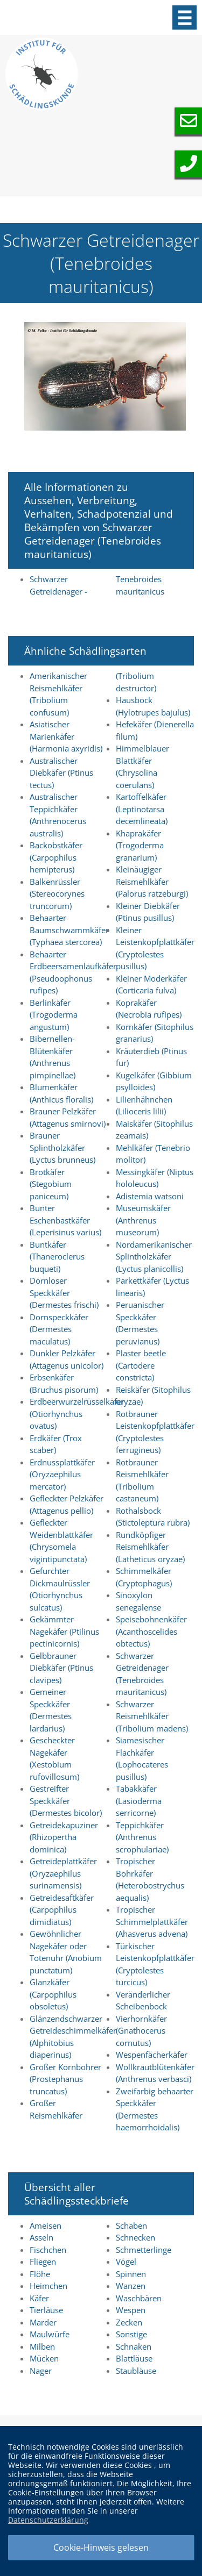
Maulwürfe (49, 2334)
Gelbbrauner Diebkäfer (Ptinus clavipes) (61, 1667)
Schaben (131, 2225)
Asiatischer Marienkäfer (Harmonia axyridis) (66, 736)
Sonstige (131, 2334)
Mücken (44, 2358)
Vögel (126, 2261)
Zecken (129, 2322)
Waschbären (139, 2298)
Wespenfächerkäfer (151, 2054)
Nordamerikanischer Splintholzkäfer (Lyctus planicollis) (154, 1256)
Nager (41, 2370)
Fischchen (48, 2249)
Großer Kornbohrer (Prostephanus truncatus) (65, 2079)
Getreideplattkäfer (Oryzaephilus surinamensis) (63, 1873)
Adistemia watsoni (150, 1196)
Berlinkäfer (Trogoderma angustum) (54, 1014)
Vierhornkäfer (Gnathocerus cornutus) (141, 2030)
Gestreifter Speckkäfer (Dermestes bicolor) (66, 1800)
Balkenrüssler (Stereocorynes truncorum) (57, 893)
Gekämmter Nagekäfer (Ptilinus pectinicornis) (64, 1631)
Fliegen (43, 2261)
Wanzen (130, 2285)
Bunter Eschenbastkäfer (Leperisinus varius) (65, 1220)
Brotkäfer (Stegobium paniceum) (51, 1184)
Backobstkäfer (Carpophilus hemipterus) (56, 857)
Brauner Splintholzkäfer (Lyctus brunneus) (62, 1147)
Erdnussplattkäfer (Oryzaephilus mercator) (62, 1474)
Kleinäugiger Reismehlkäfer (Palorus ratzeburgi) (152, 881)
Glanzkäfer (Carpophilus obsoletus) (53, 1994)
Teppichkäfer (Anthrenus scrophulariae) (142, 1837)
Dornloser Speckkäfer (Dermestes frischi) (64, 1292)
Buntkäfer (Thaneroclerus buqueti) (57, 1256)
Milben (42, 2346)
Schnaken (133, 2346)
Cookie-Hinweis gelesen (101, 2547)
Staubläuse (136, 2370)
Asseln (41, 2237)
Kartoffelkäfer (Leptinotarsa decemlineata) (142, 808)
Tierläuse (46, 2310)
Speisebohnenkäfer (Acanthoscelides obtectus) (151, 1631)
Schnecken (135, 2237)
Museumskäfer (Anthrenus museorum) (143, 1220)
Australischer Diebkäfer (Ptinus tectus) (61, 772)
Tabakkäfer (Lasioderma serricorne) (139, 1800)
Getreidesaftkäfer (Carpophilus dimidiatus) (62, 1909)
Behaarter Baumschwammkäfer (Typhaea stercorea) (69, 929)
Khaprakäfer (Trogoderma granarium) (140, 845)
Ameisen (45, 2225)
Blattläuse (134, 2358)
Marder (43, 2322)
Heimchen (48, 2285)
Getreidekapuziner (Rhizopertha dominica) (64, 1837)
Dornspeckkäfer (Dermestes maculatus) (59, 1329)
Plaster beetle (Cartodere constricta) (141, 1365)
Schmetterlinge (143, 2249)
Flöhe (40, 2274)
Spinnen (131, 2274)
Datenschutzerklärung (48, 2520)
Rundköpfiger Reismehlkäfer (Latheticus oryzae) (150, 1546)
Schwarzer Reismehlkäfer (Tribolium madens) (152, 1716)
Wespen (130, 2310)
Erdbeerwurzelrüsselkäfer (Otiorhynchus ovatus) (77, 1413)
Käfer (39, 2298)
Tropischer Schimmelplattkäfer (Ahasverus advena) (152, 1921)
